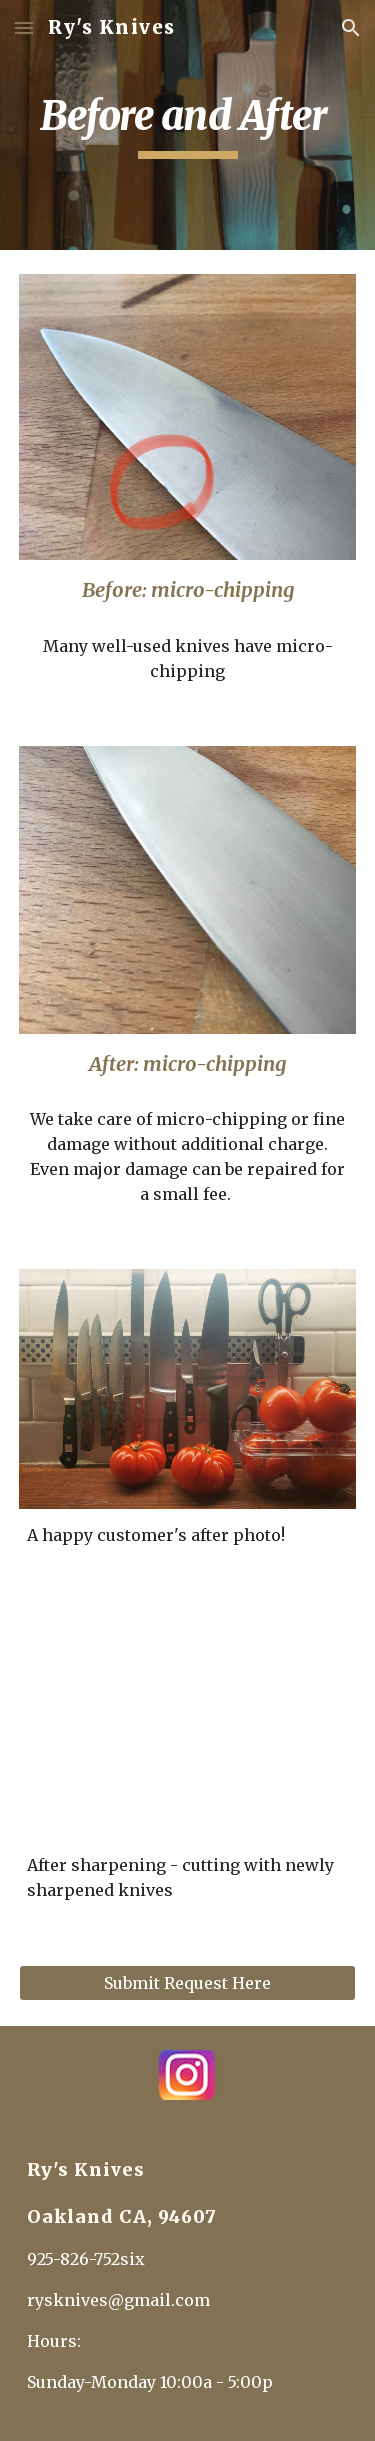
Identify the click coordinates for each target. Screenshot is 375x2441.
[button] (24, 27)
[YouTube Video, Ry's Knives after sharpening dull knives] (188, 1724)
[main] (188, 125)
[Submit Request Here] (188, 1983)
